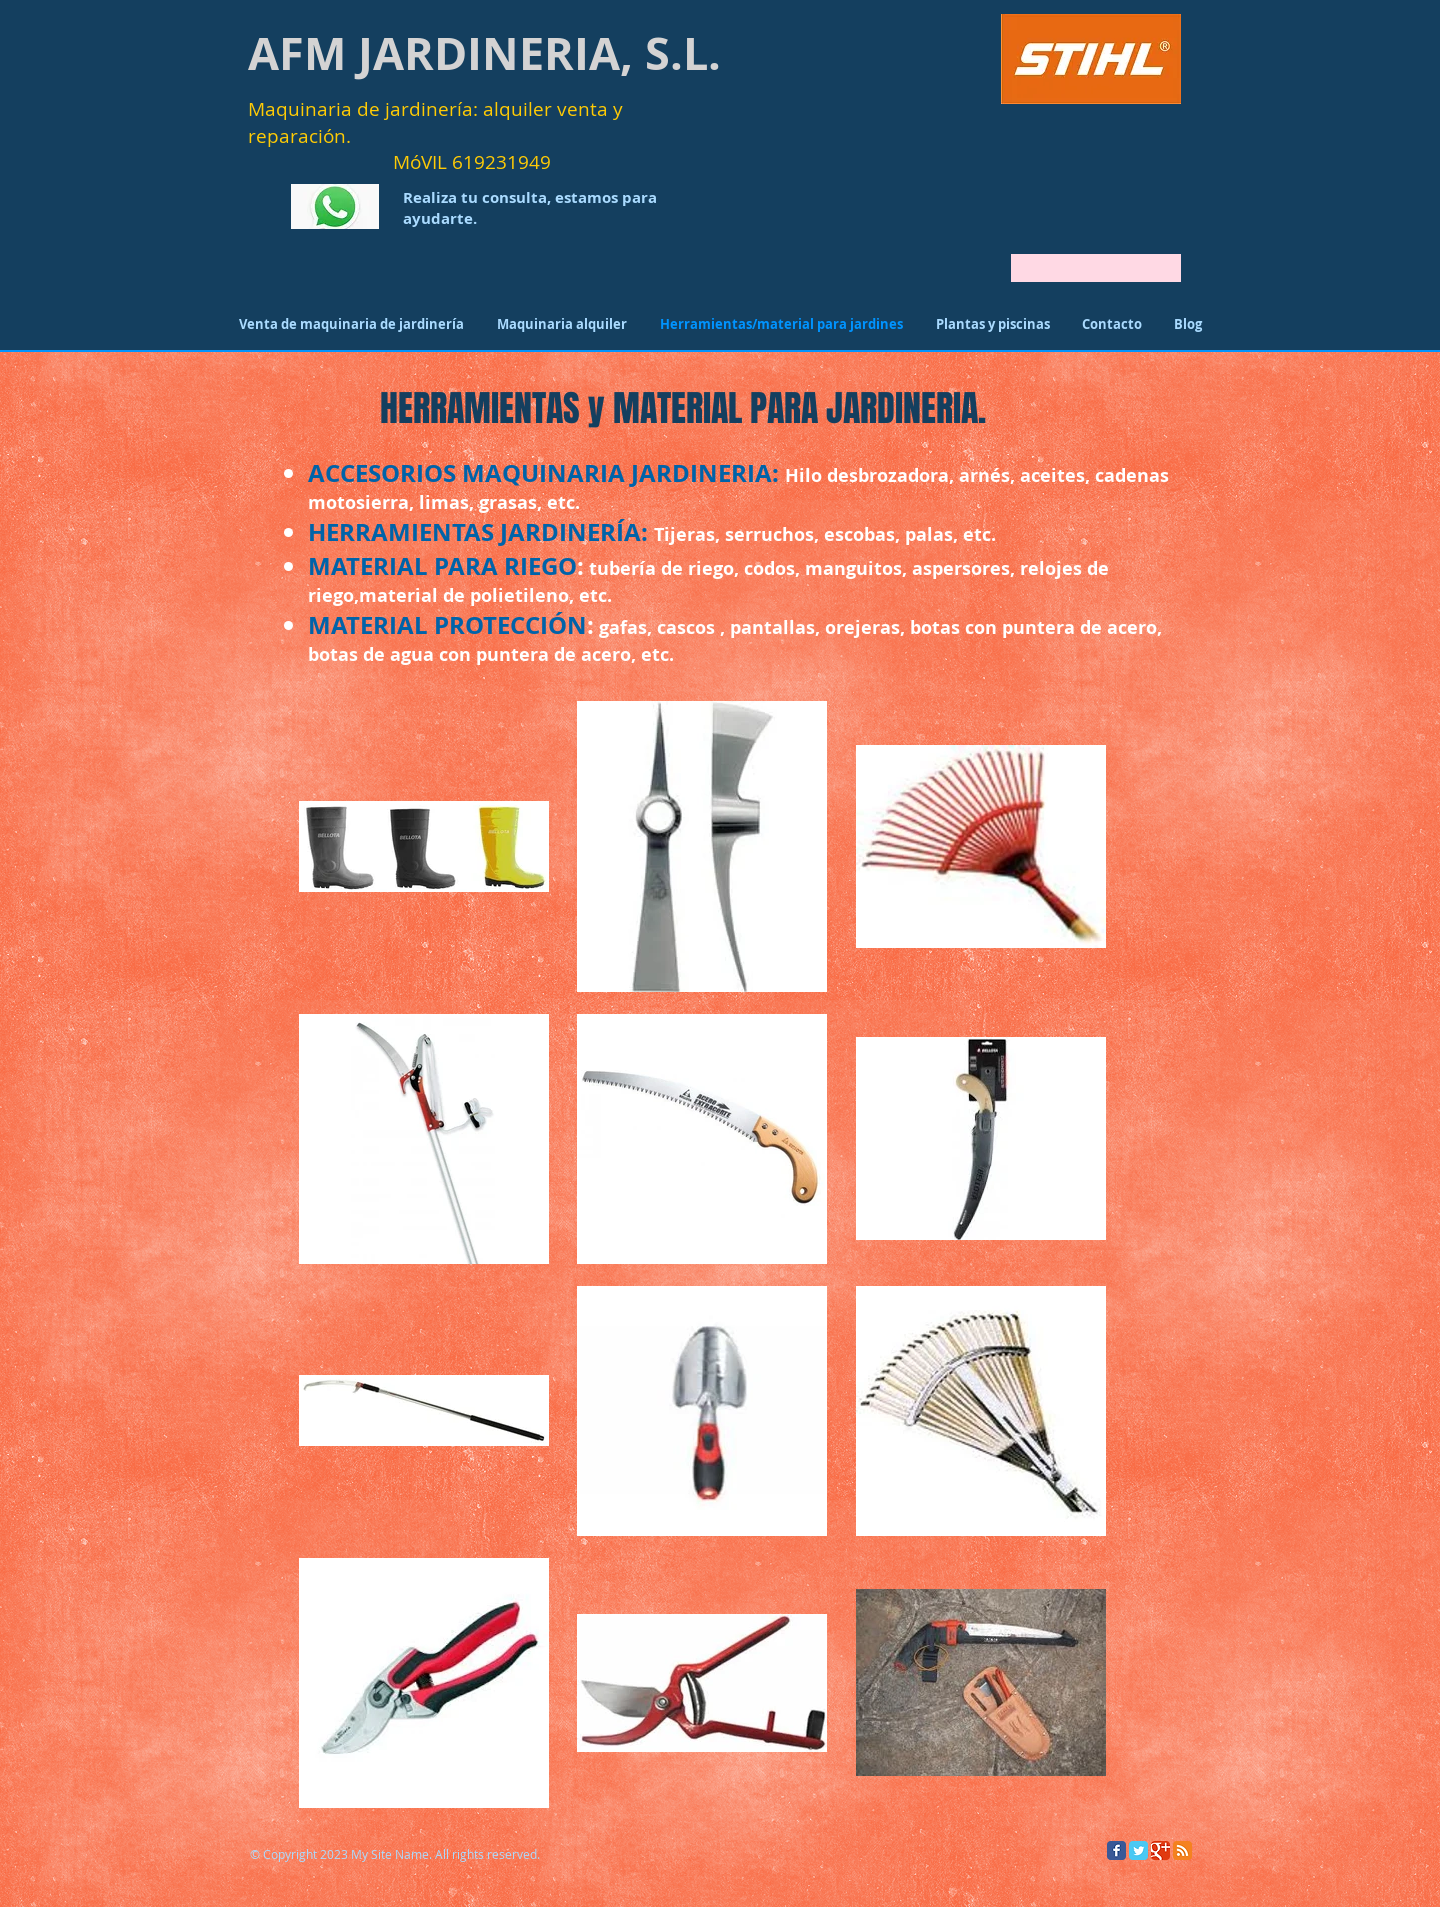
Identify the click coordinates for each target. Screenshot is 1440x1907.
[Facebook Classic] (1116, 1850)
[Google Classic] (1160, 1850)
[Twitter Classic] (1138, 1850)
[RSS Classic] (1182, 1850)
